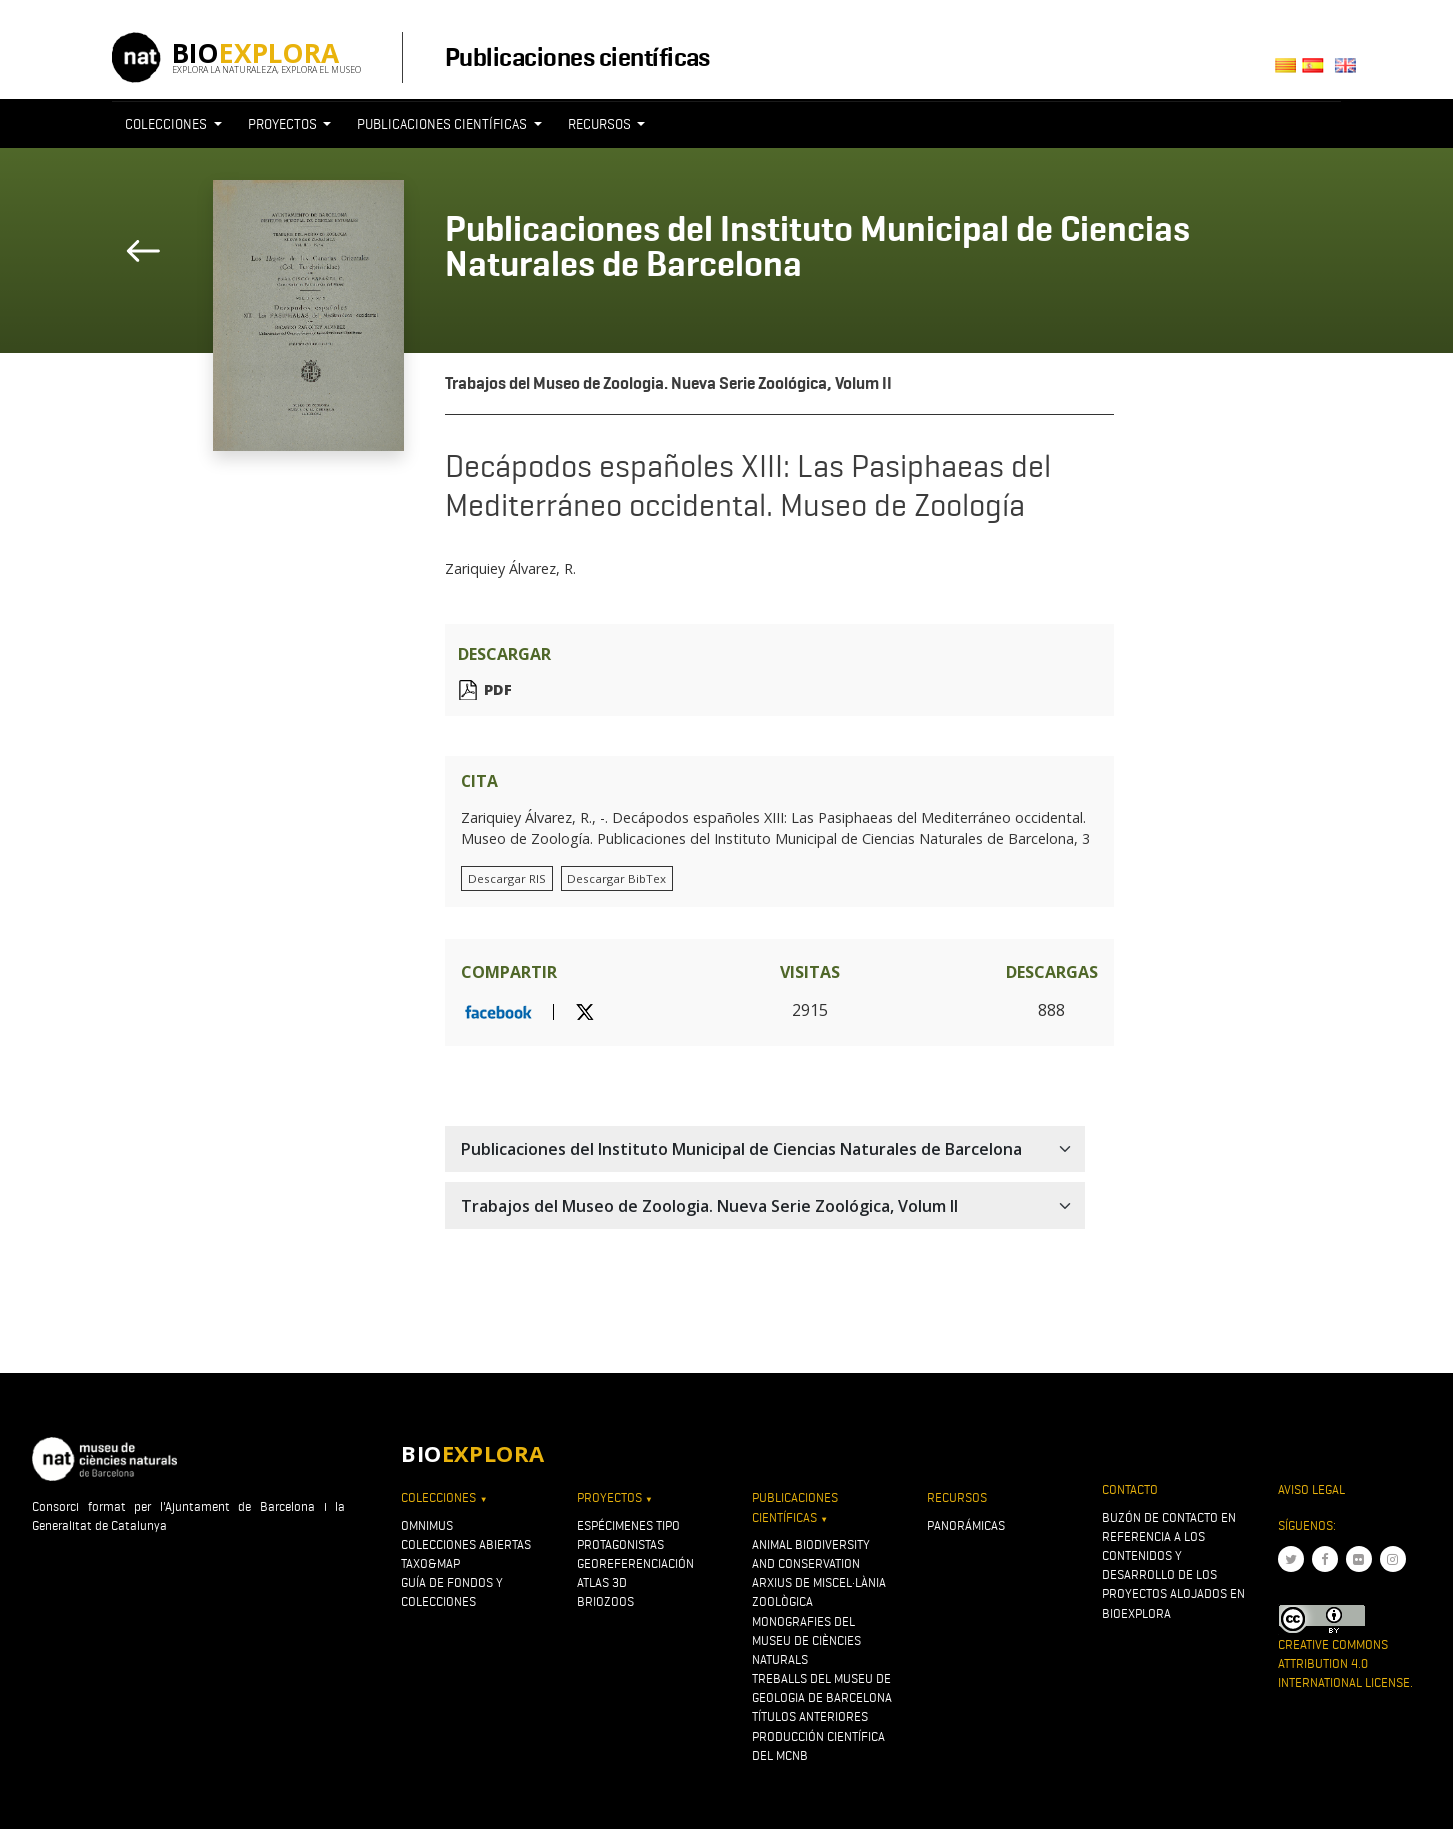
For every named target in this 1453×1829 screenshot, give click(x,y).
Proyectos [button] (284, 124)
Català (1288, 71)
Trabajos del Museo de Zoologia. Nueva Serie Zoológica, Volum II (668, 383)
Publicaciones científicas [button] (443, 124)
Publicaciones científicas (577, 57)
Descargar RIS (507, 878)
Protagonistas (620, 1544)
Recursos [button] (601, 124)
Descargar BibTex (616, 878)
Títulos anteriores (810, 1716)
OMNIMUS (427, 1525)
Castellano (1318, 71)
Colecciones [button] (167, 124)
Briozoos (605, 1601)
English (1349, 71)
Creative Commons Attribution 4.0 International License (1344, 1663)
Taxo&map (430, 1563)
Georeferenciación (635, 1563)
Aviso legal (1311, 1489)
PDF (498, 689)
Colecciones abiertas (466, 1544)
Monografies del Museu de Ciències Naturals (806, 1640)
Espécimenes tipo (628, 1525)
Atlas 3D (602, 1582)
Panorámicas (966, 1525)
